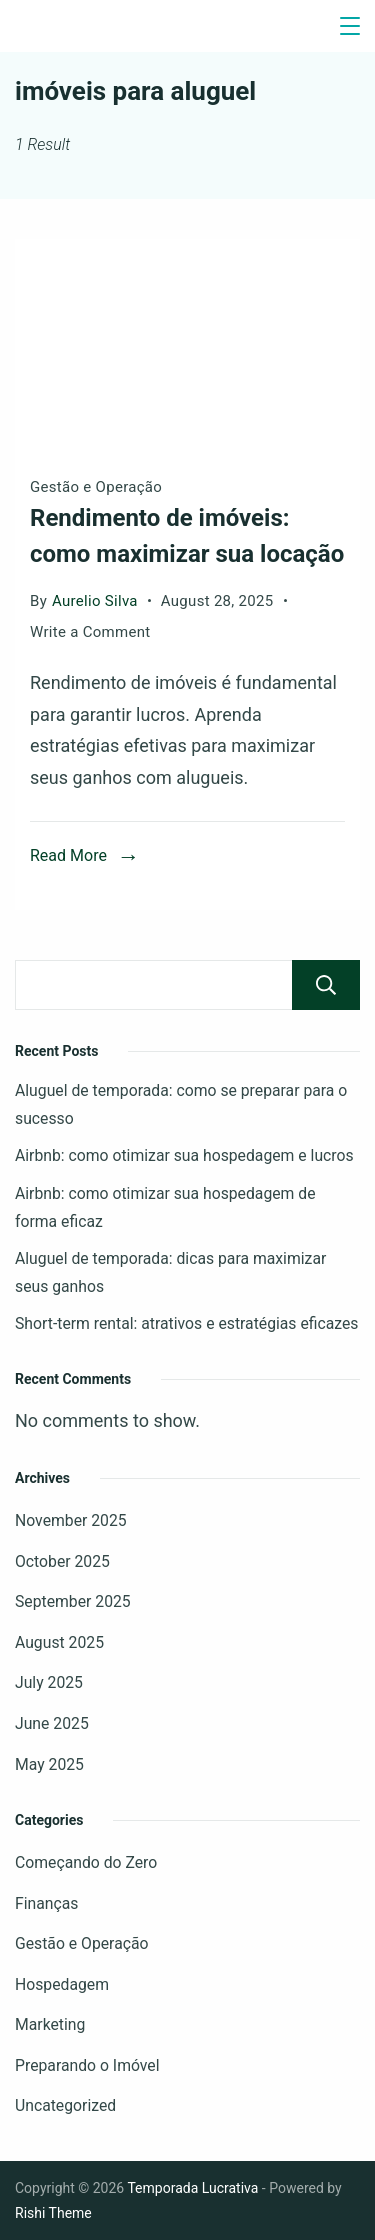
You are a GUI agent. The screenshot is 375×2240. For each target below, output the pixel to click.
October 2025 (62, 1561)
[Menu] (350, 26)
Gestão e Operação (96, 487)
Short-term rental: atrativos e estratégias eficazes (186, 1323)
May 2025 (49, 1764)
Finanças (46, 1903)
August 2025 (59, 1642)
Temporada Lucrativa (192, 2188)
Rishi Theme (53, 2213)
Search (326, 985)
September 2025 (73, 1601)
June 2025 (52, 1723)
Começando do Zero (86, 1862)
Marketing (50, 2024)
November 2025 (71, 1520)
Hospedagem (62, 1984)
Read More (68, 855)
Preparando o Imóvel (87, 2065)
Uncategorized (65, 2105)
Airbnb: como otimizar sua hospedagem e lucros (184, 1155)
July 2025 (49, 1682)
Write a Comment (90, 632)
